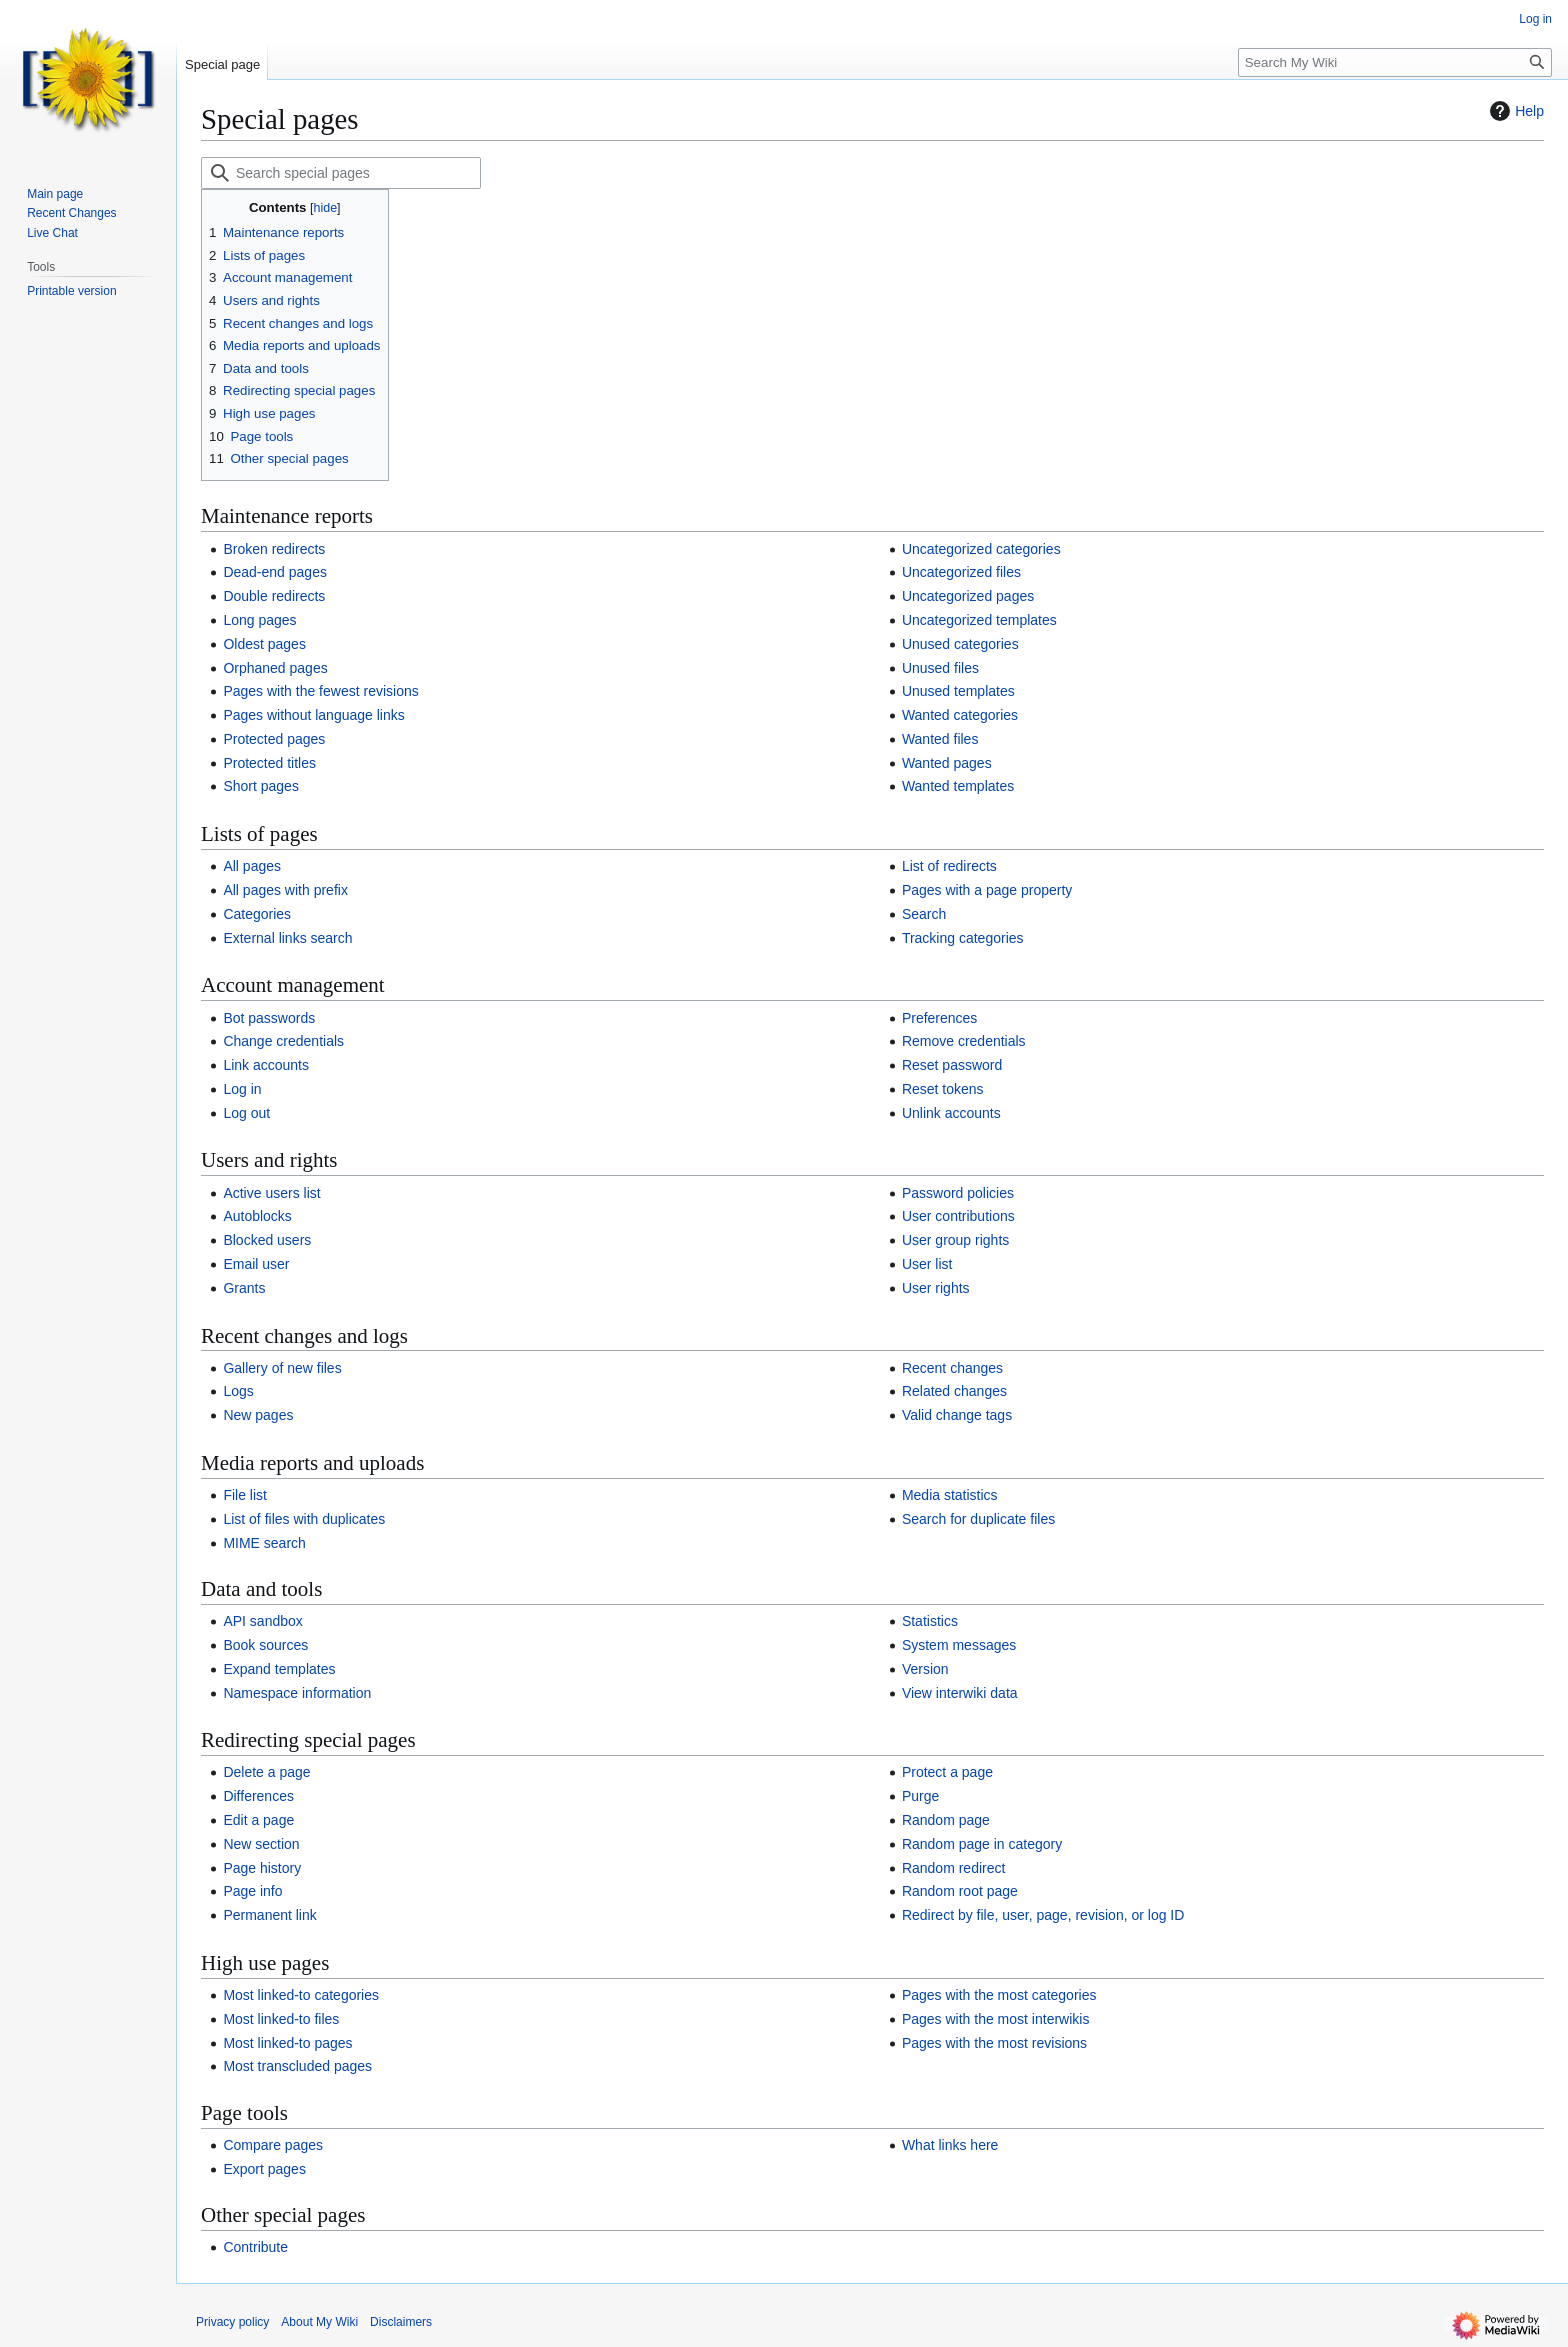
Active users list (271, 1193)
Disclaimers (401, 2322)
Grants (244, 1288)
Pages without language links (313, 715)
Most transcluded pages (297, 2066)
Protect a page (947, 1772)
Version (925, 1669)
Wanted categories (960, 715)
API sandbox (262, 1621)
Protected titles (269, 763)
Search (924, 914)
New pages (258, 1415)
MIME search (264, 1543)
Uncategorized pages (968, 596)
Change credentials (283, 1041)
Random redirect (954, 1868)
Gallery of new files (282, 1368)
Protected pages (274, 739)
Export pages (264, 2169)
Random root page (960, 1891)
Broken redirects (274, 549)
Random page (946, 1820)
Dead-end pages (275, 572)
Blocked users (267, 1240)
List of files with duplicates (304, 1519)
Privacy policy (232, 2322)
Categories (257, 914)
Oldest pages (264, 644)
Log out (246, 1113)
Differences (258, 1796)
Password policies (958, 1193)
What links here (950, 2145)
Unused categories (960, 644)
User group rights (955, 1240)
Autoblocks (257, 1216)
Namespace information (297, 1693)
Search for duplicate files (978, 1519)
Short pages (261, 786)
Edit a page (258, 1820)
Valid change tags (957, 1415)
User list (927, 1264)
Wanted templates (958, 786)
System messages (959, 1645)
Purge (920, 1796)
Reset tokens (943, 1089)
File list (245, 1495)
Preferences (939, 1018)
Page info (252, 1891)
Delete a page (266, 1772)
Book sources (265, 1645)
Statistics (930, 1621)
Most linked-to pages (287, 2043)
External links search (287, 938)
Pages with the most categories (999, 1995)
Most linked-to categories (301, 1995)
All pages (252, 866)
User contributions (958, 1216)
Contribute (255, 2247)
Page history (262, 1868)
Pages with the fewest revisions (320, 691)
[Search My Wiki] (1395, 62)
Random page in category (982, 1844)
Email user (256, 1264)
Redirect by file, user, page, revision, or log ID (1043, 1915)
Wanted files (940, 739)
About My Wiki (319, 2322)
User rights (936, 1288)
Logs (238, 1391)
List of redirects (949, 866)
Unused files (940, 668)
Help (1514, 111)
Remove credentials (964, 1041)
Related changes (954, 1391)
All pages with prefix (285, 890)
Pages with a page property (987, 890)
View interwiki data (960, 1693)
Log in (242, 1089)
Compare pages (273, 2145)
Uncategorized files (961, 572)
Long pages (259, 620)
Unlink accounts (951, 1113)
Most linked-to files (281, 2019)
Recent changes (952, 1368)
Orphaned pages (275, 668)
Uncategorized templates (979, 620)
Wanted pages (947, 763)
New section (261, 1844)
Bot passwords (269, 1018)
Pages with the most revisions (994, 2043)
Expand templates (279, 1669)
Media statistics (950, 1495)
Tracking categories (963, 938)
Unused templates (958, 691)
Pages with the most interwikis (996, 2019)
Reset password (952, 1065)
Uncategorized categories (981, 549)
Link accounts (266, 1065)
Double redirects (274, 596)
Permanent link (269, 1915)
